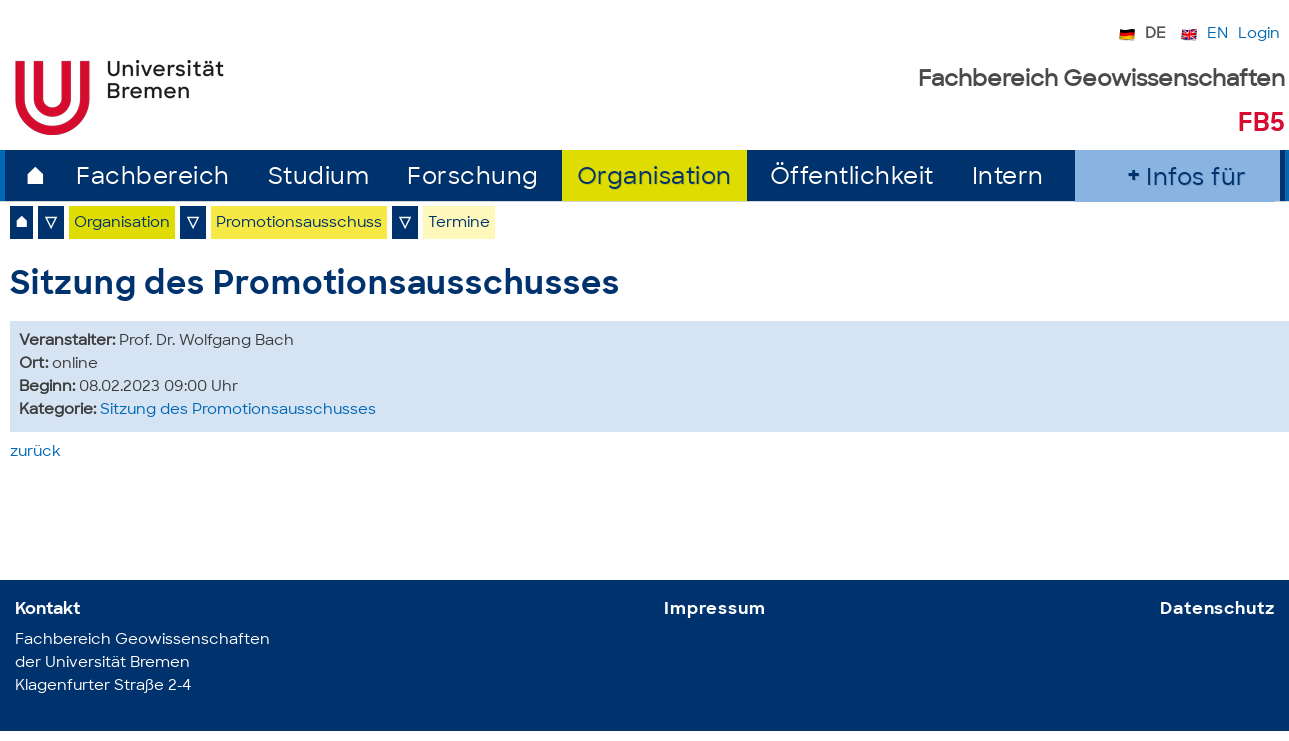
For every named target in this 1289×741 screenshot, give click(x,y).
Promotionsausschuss (299, 223)
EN (1217, 34)
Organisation (654, 178)
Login (1259, 34)
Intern (1008, 178)
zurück (35, 452)
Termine (459, 223)
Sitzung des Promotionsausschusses (238, 410)
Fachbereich (153, 178)
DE (1155, 34)
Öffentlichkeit (852, 178)
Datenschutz (1217, 609)
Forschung (473, 178)
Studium (319, 178)
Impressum (715, 609)
